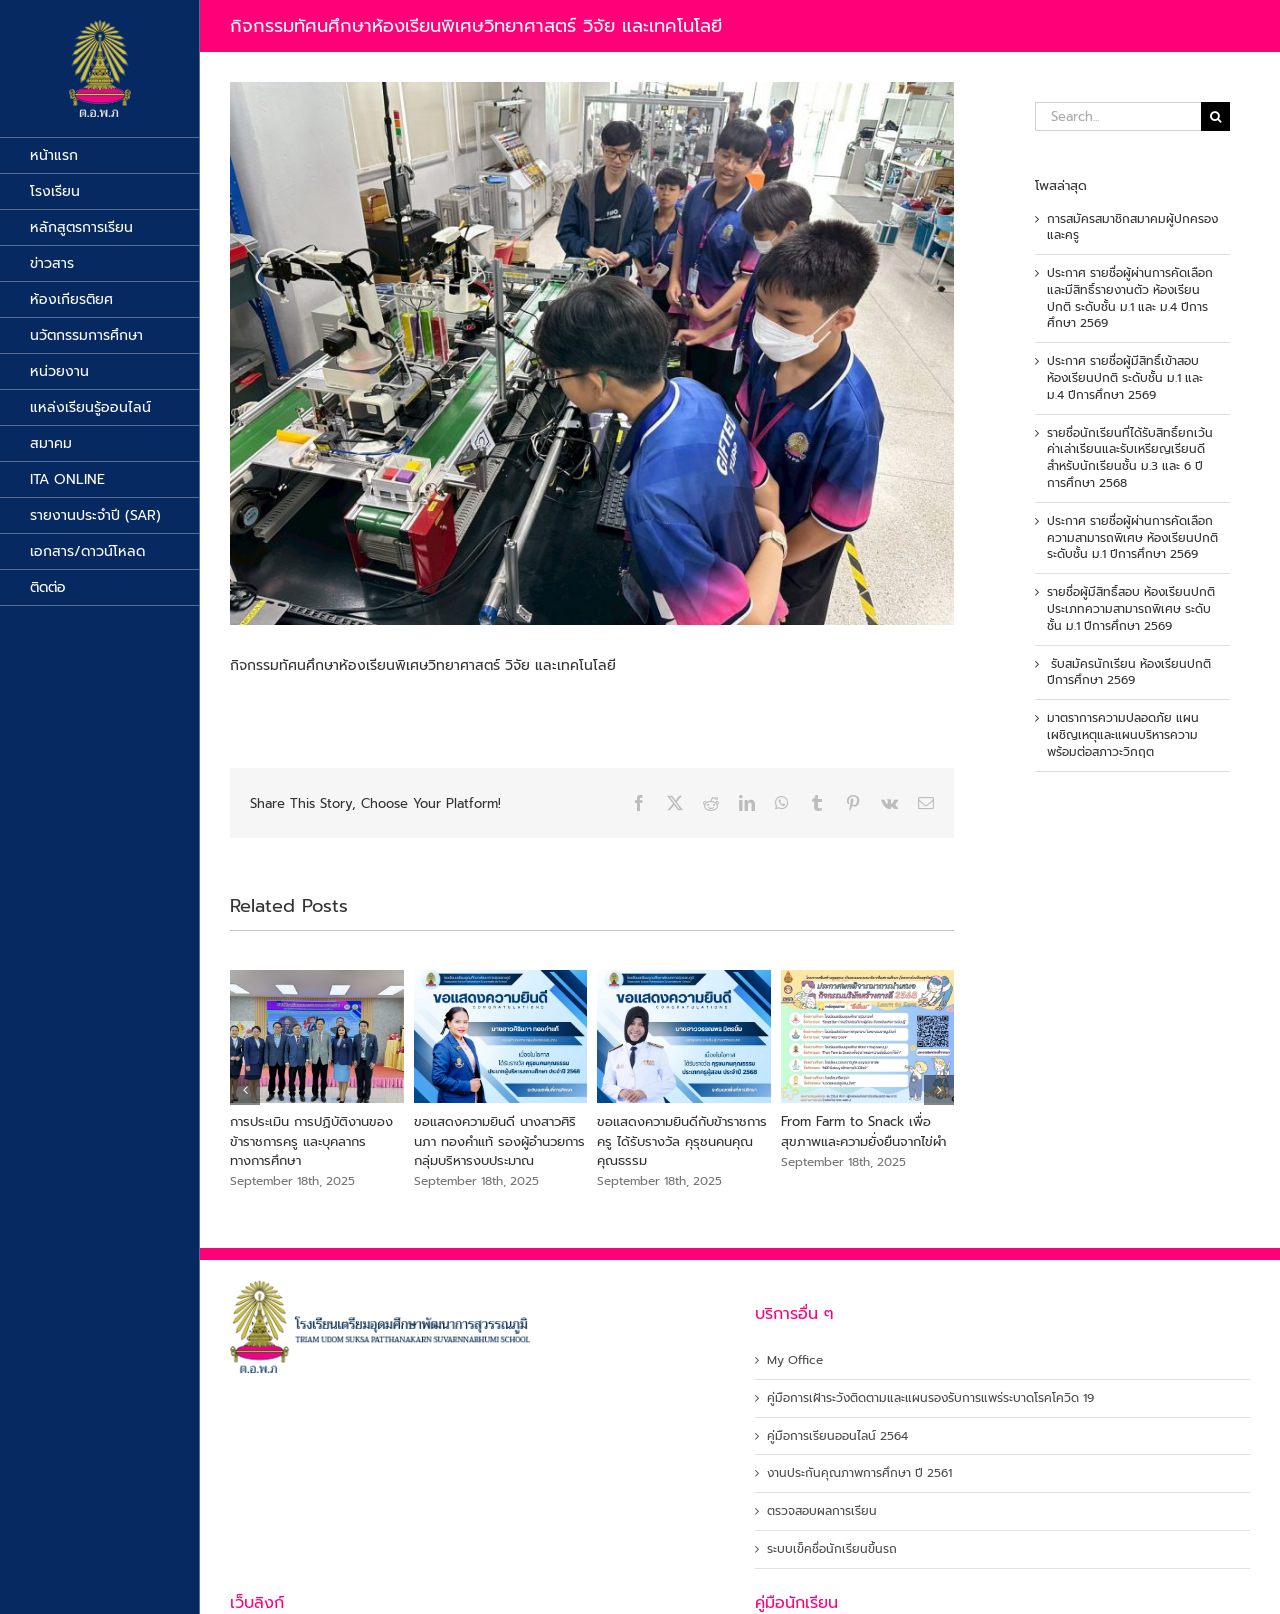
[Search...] (1118, 116)
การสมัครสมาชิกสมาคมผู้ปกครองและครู (1132, 227)
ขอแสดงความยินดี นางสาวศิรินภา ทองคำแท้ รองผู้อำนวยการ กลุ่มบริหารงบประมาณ (499, 1141)
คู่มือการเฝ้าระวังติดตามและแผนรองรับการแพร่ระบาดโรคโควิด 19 (930, 1398)
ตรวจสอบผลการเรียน (822, 1511)
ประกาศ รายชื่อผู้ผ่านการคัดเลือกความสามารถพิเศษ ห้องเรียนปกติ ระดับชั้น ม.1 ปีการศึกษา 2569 (1132, 538)
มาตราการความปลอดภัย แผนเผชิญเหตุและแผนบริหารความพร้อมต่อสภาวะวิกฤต (1123, 735)
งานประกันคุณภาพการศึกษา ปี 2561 (859, 1473)
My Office (795, 1360)
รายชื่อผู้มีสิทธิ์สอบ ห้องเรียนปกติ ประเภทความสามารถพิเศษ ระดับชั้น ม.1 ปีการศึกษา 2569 (1131, 609)
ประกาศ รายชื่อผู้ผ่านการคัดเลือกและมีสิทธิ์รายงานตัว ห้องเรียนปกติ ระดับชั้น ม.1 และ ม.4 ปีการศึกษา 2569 (1130, 298)
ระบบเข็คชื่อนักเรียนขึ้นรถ (832, 1549)
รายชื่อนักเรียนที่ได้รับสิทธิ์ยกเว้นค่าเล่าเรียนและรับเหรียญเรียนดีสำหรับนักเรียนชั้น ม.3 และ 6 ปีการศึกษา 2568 (1130, 458)
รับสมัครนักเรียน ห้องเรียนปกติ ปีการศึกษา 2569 (1129, 672)
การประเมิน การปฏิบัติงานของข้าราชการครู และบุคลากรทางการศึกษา (311, 1141)
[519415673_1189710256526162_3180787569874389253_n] (592, 353)
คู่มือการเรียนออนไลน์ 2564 (837, 1436)
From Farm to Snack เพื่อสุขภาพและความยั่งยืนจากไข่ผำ (863, 1131)
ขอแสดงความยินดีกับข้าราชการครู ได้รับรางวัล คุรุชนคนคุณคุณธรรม (682, 1141)
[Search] (1215, 116)
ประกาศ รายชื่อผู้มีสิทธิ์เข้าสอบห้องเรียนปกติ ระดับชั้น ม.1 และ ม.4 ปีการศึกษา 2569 (1125, 378)
